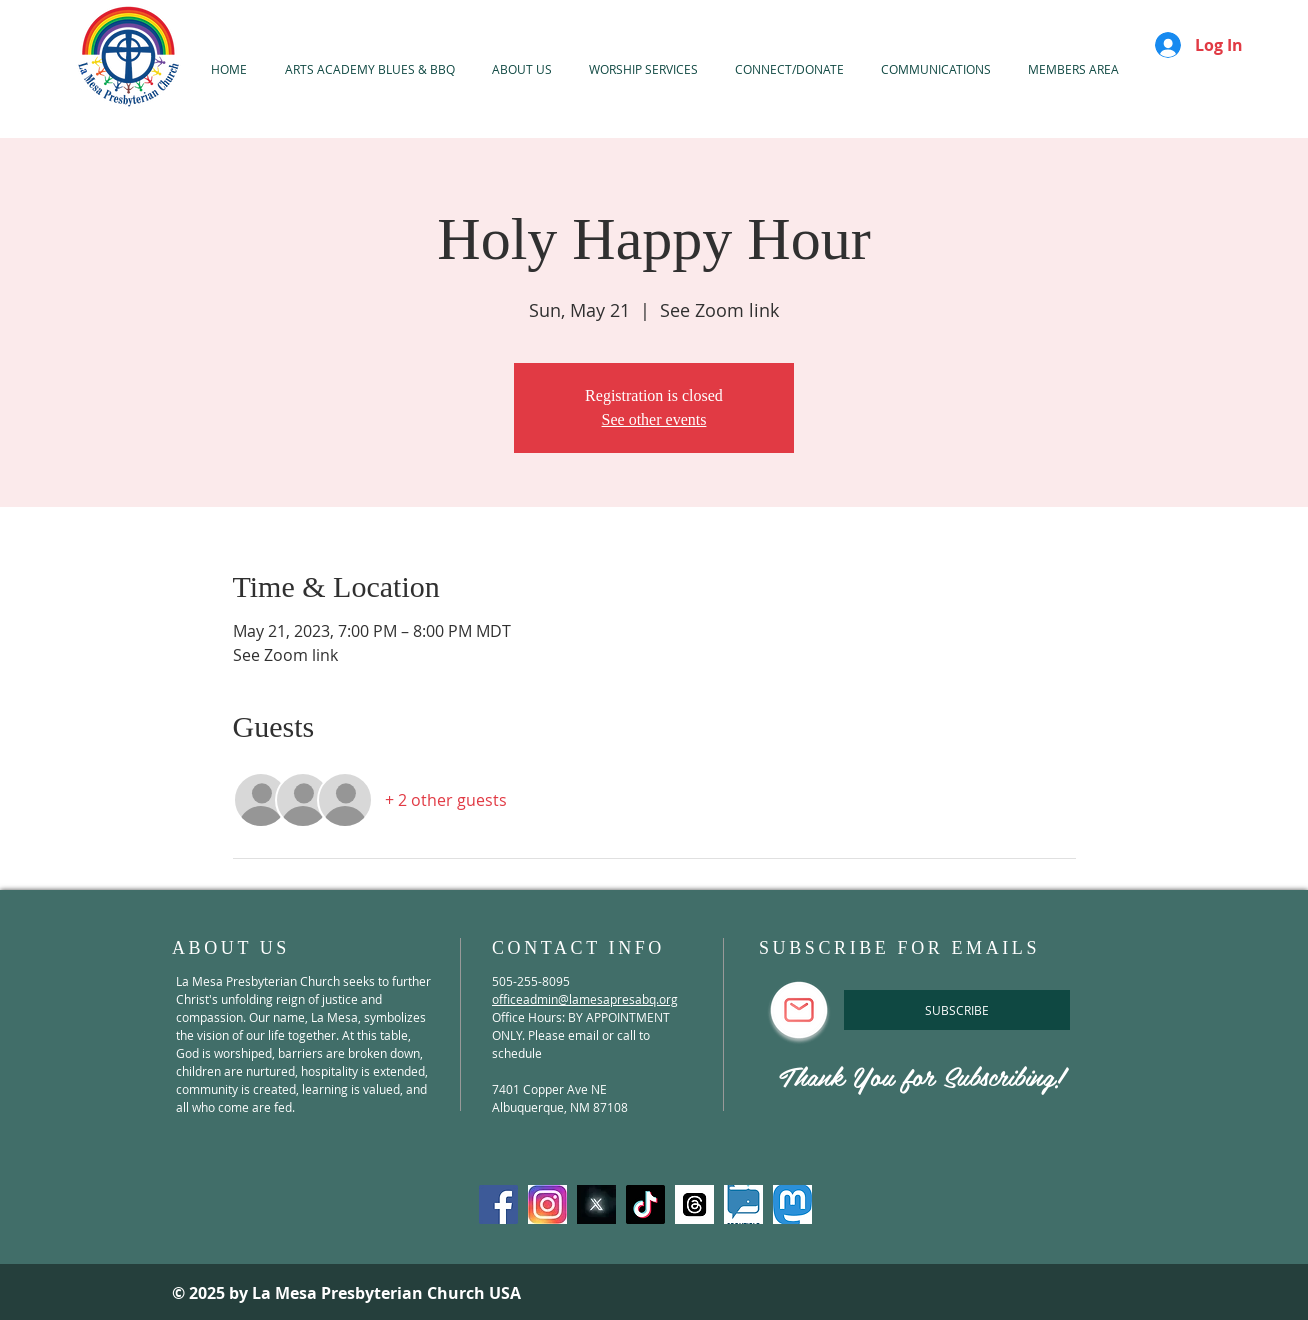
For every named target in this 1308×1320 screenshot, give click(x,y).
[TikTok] (645, 1204)
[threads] (694, 1204)
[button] (643, 69)
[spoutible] (743, 1204)
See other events (654, 419)
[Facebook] (498, 1204)
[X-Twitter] (596, 1204)
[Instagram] (547, 1204)
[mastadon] (792, 1204)
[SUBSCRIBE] (957, 1010)
